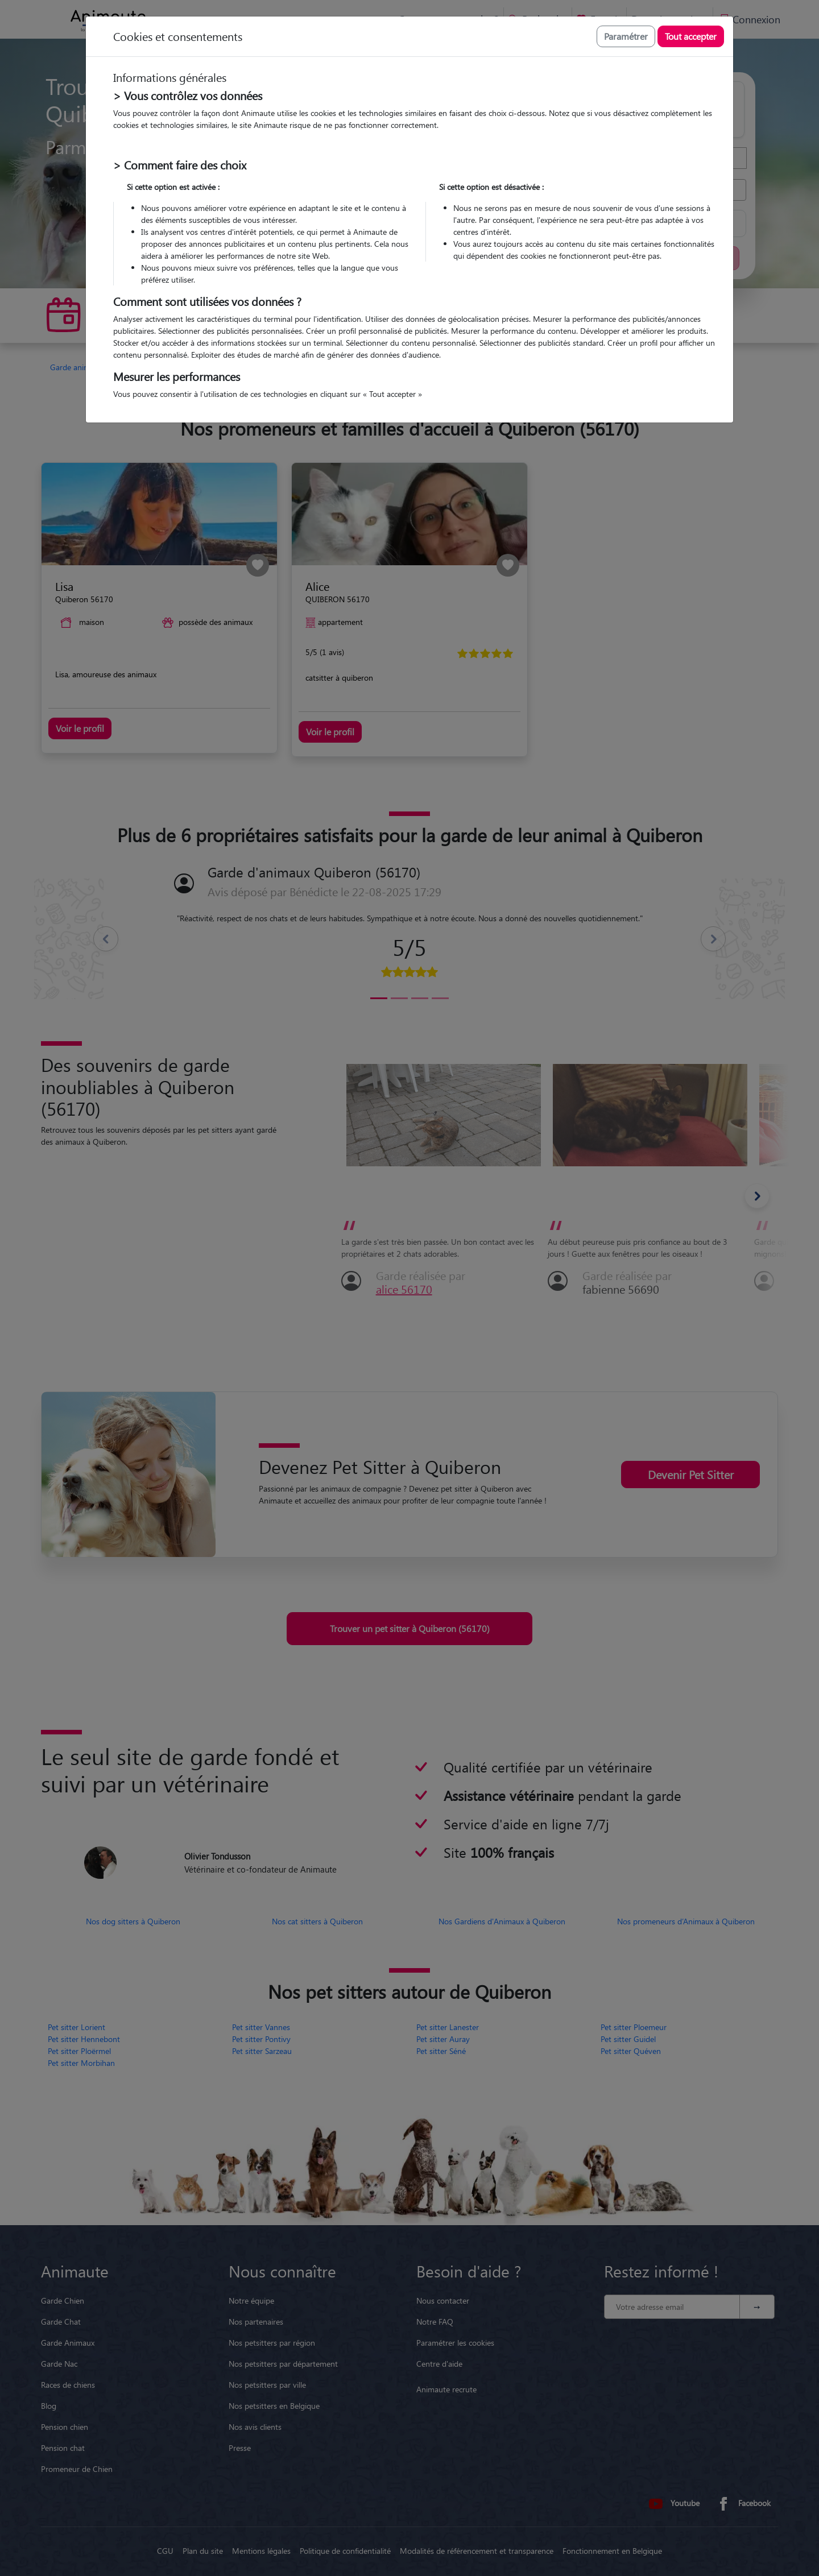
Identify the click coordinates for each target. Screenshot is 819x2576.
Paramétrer (626, 36)
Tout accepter (691, 36)
